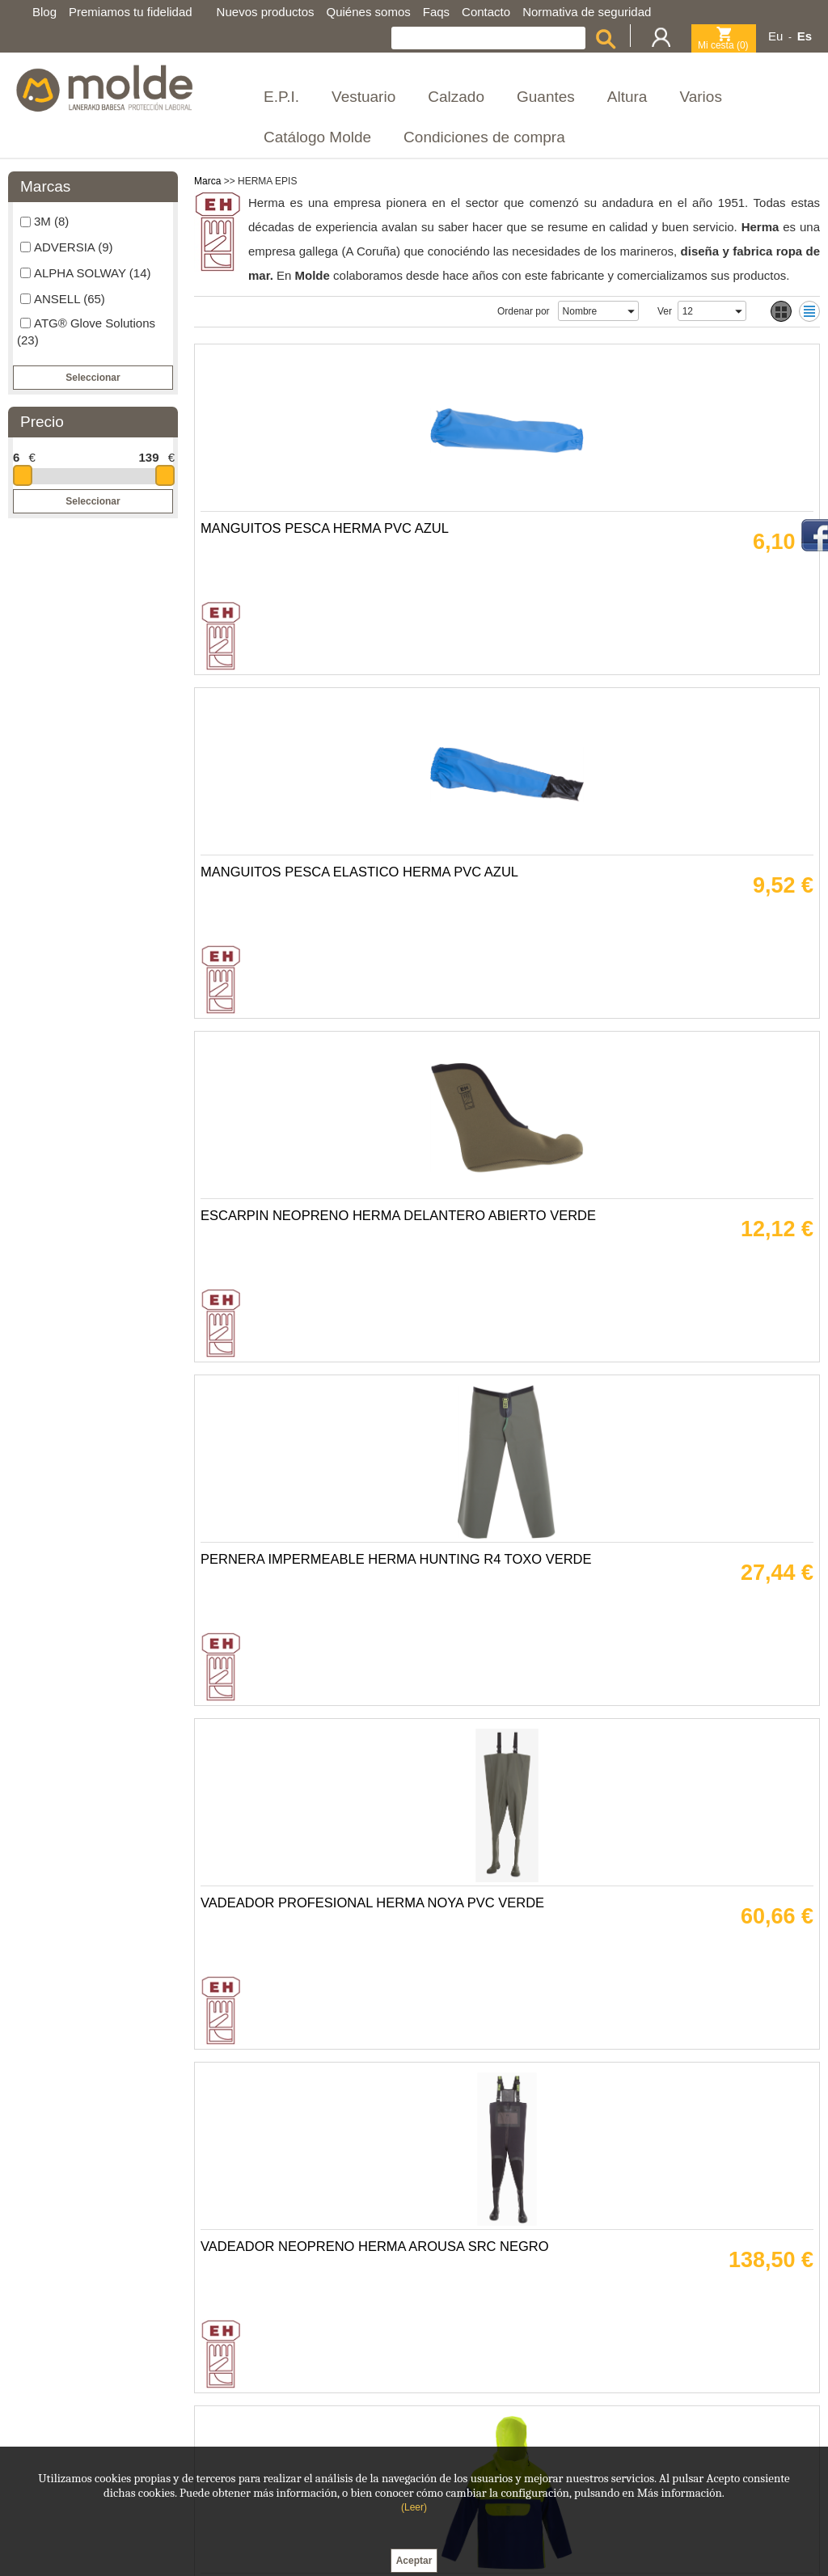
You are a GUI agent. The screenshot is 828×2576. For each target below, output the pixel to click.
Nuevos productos (266, 12)
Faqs (436, 12)
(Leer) (414, 2507)
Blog (44, 12)
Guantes (546, 96)
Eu (775, 36)
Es (804, 36)
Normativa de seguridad (586, 12)
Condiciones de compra (484, 137)
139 (148, 457)
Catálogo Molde (317, 137)
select (630, 311)
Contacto (486, 12)
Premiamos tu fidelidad (130, 12)
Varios (700, 96)
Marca (207, 181)
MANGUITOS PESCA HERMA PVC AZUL (331, 579)
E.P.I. (281, 96)
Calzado (456, 96)
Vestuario (363, 96)
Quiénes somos (369, 12)
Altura (627, 96)
